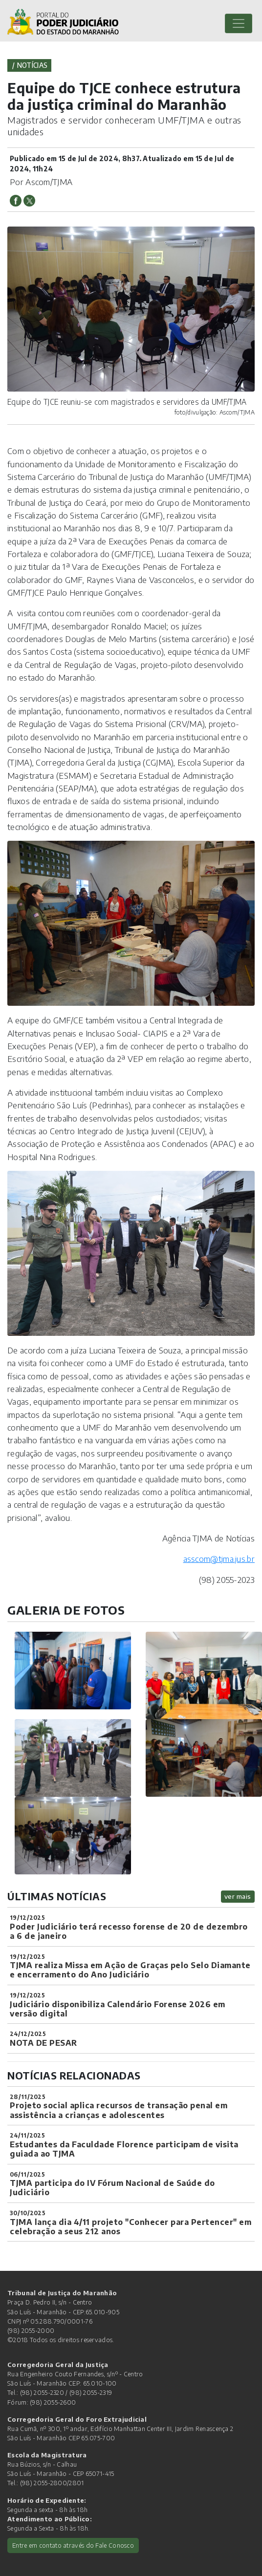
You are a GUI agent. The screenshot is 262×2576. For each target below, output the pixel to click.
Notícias (32, 65)
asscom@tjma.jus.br (219, 1558)
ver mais (237, 1896)
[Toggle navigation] (238, 23)
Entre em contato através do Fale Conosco (73, 2545)
